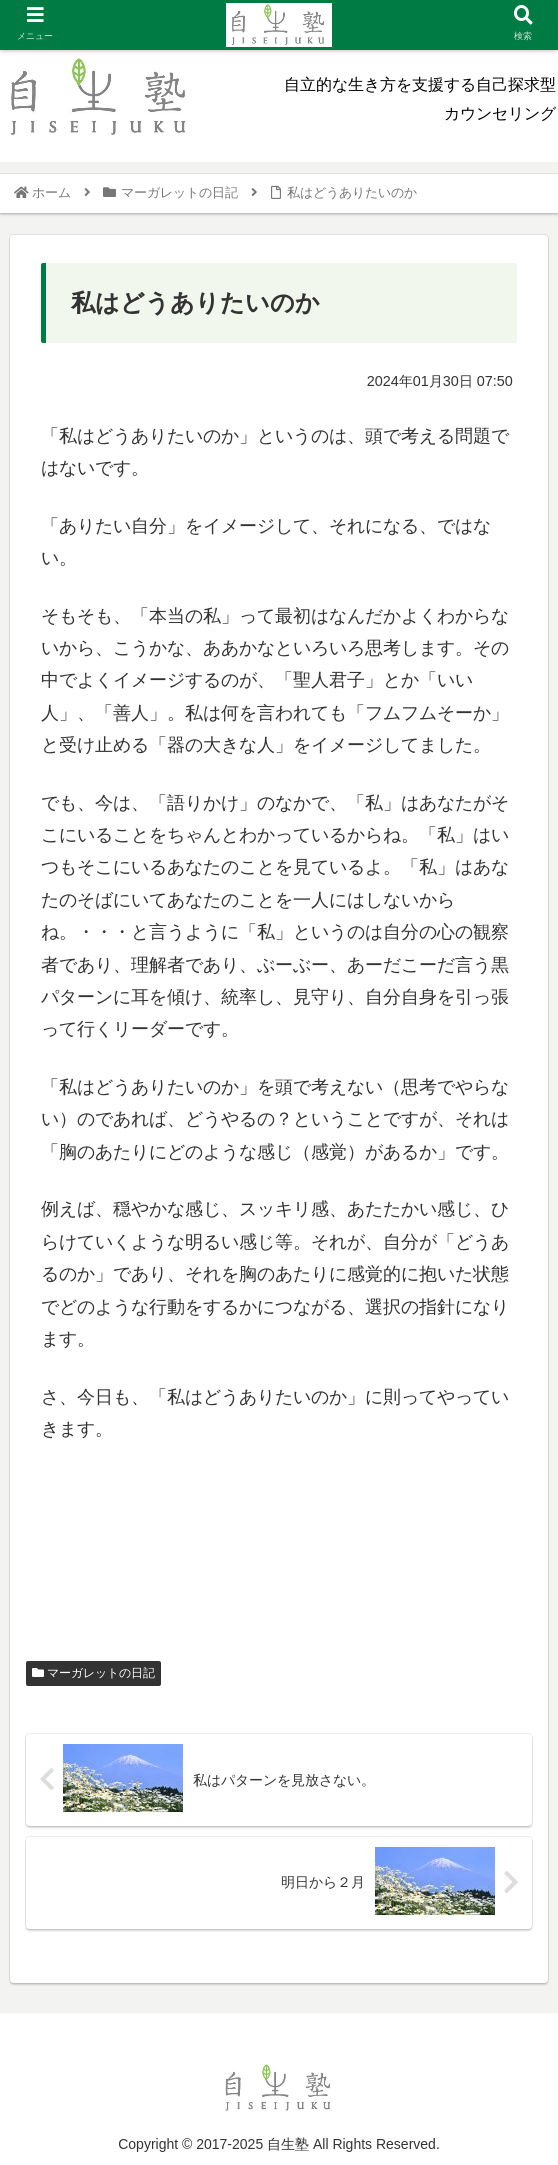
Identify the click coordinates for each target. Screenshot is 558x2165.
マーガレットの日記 (93, 1673)
